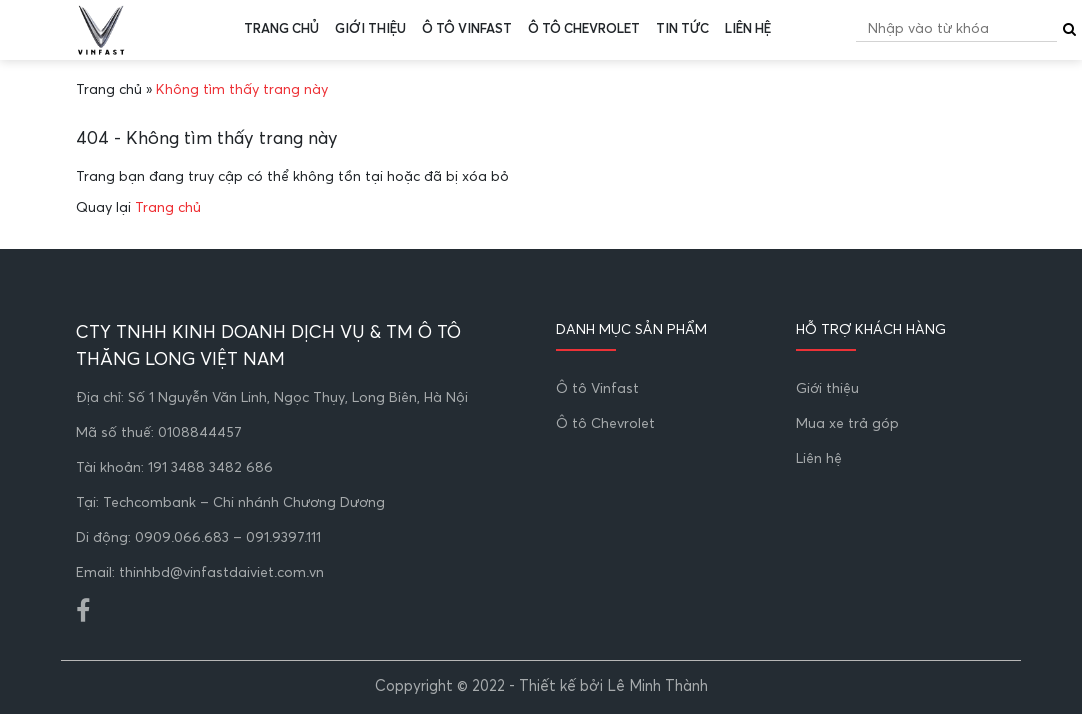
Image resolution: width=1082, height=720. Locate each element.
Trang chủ (281, 29)
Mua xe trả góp (847, 424)
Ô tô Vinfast (467, 29)
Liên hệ (748, 29)
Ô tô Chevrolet (584, 29)
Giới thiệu (370, 29)
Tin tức (682, 29)
